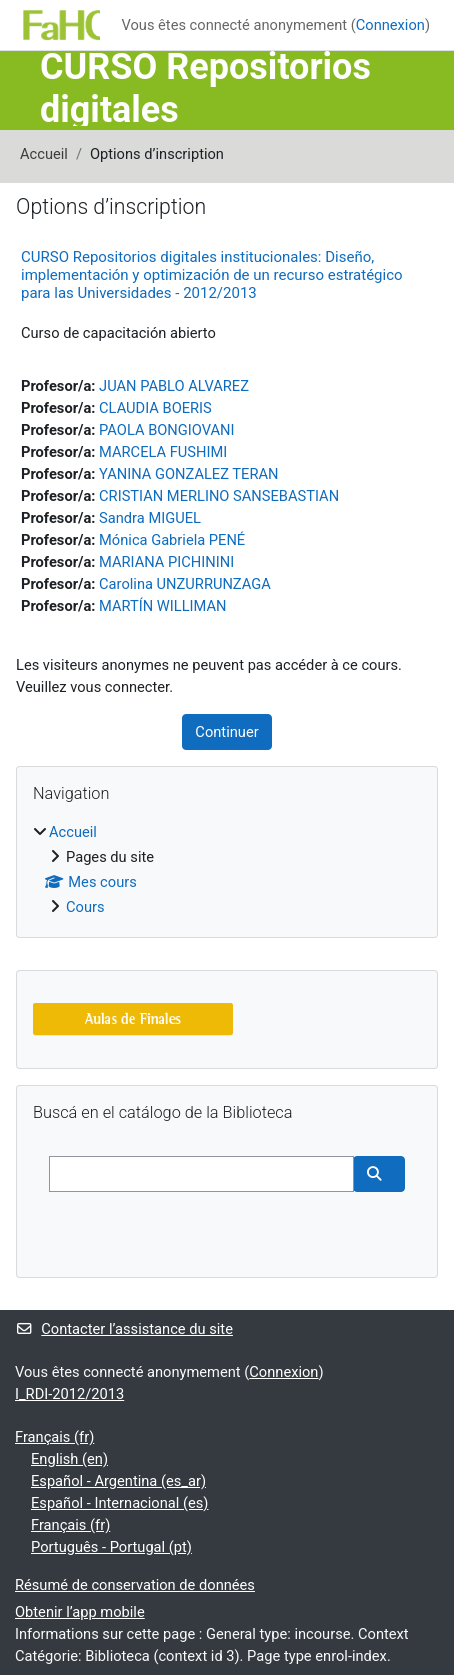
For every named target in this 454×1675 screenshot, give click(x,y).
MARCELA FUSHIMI (163, 452)
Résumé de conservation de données (135, 1585)
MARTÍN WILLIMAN (162, 606)
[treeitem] (227, 869)
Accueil (44, 154)
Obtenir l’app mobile (80, 1612)
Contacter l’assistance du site (124, 1329)
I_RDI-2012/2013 (69, 1394)
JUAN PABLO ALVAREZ (174, 386)
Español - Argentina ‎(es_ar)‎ (118, 1481)
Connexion (390, 25)
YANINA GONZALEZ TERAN (188, 474)
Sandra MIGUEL (150, 518)
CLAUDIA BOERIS (155, 408)
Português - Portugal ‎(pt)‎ (111, 1547)
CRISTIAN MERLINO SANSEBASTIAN (219, 496)
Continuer (226, 732)
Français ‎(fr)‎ (54, 1437)
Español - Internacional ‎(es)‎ (119, 1503)
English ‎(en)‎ (69, 1459)
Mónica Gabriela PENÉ (172, 540)
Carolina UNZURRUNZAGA (185, 584)
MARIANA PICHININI (166, 562)
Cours (85, 907)
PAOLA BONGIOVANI (166, 430)
